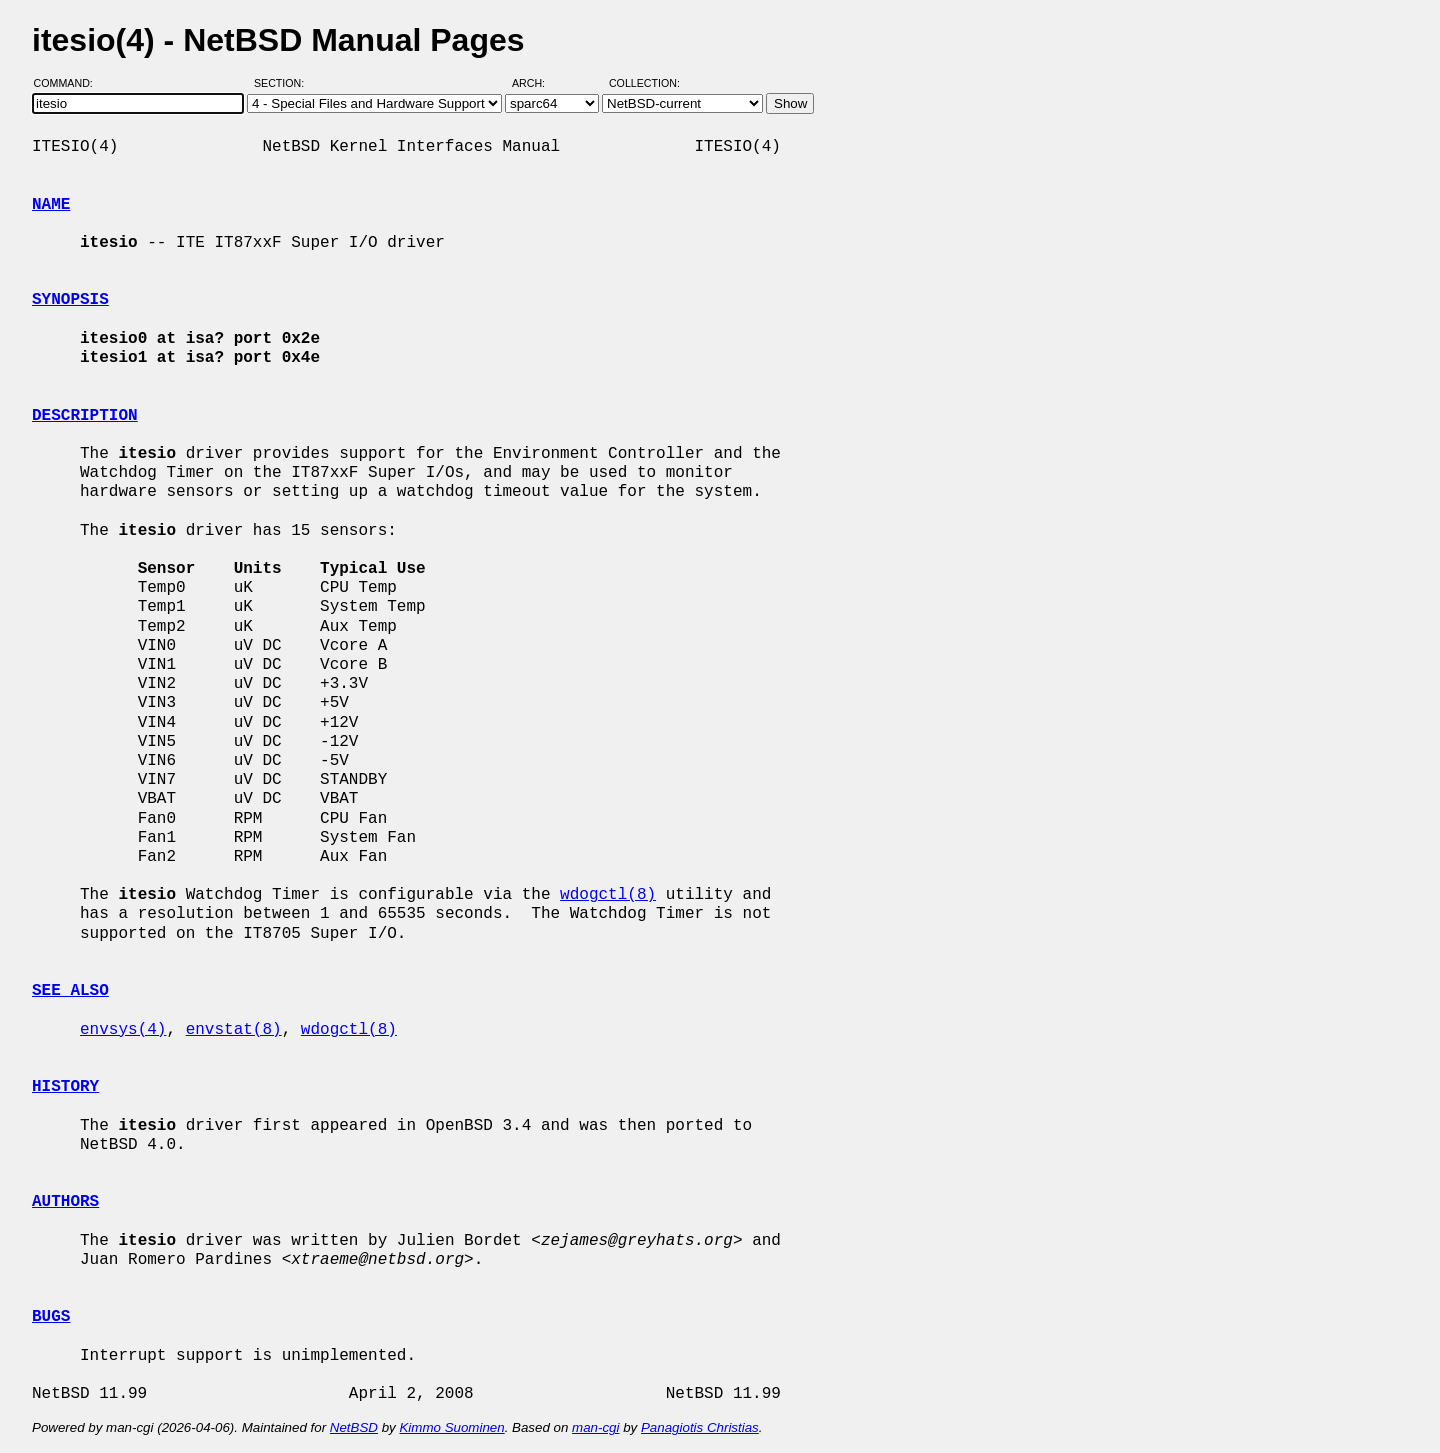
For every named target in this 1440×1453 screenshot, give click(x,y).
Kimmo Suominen (451, 1427)
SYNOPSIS (70, 300)
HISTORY (65, 1087)
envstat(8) (234, 1030)
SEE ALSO (70, 991)
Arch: (537, 83)
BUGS (51, 1317)
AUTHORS (65, 1202)
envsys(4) (123, 1030)
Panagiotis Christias (700, 1427)
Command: (69, 83)
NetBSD (354, 1427)
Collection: (644, 83)
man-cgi (595, 1427)
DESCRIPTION (85, 416)
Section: (283, 83)
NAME (51, 205)
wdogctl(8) (608, 895)
